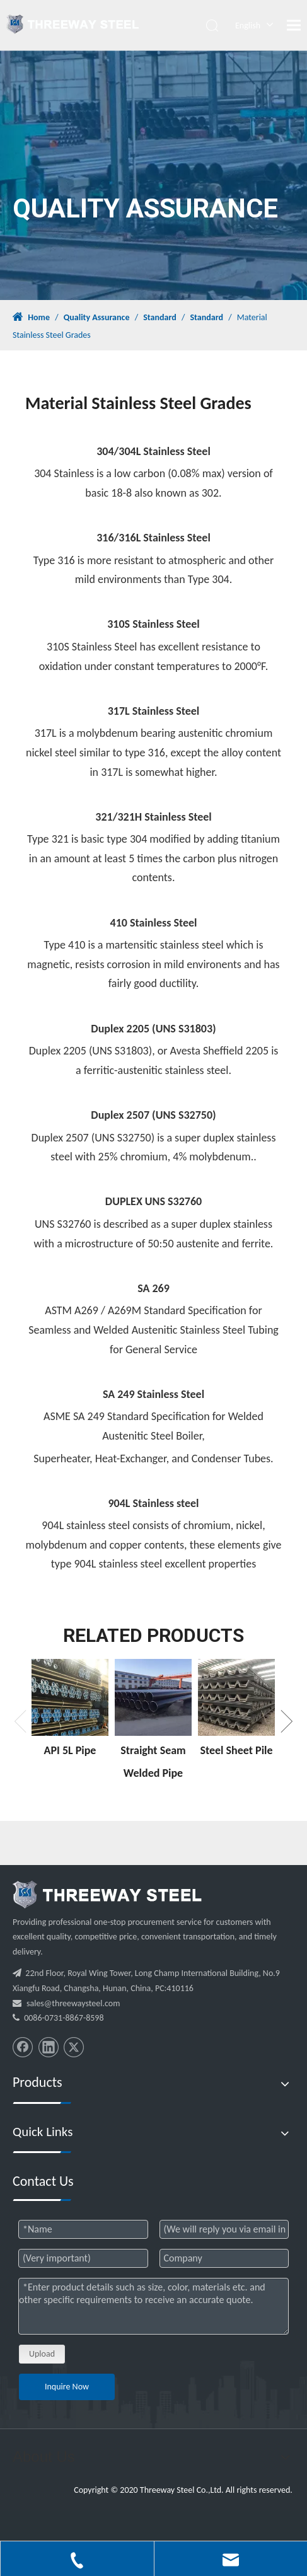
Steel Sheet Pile (236, 1750)
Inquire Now (67, 2386)
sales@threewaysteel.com (73, 2003)
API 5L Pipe (70, 1750)
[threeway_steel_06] (107, 1895)
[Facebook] (23, 2047)
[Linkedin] (48, 2047)
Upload (42, 2353)
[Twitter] (74, 2047)
